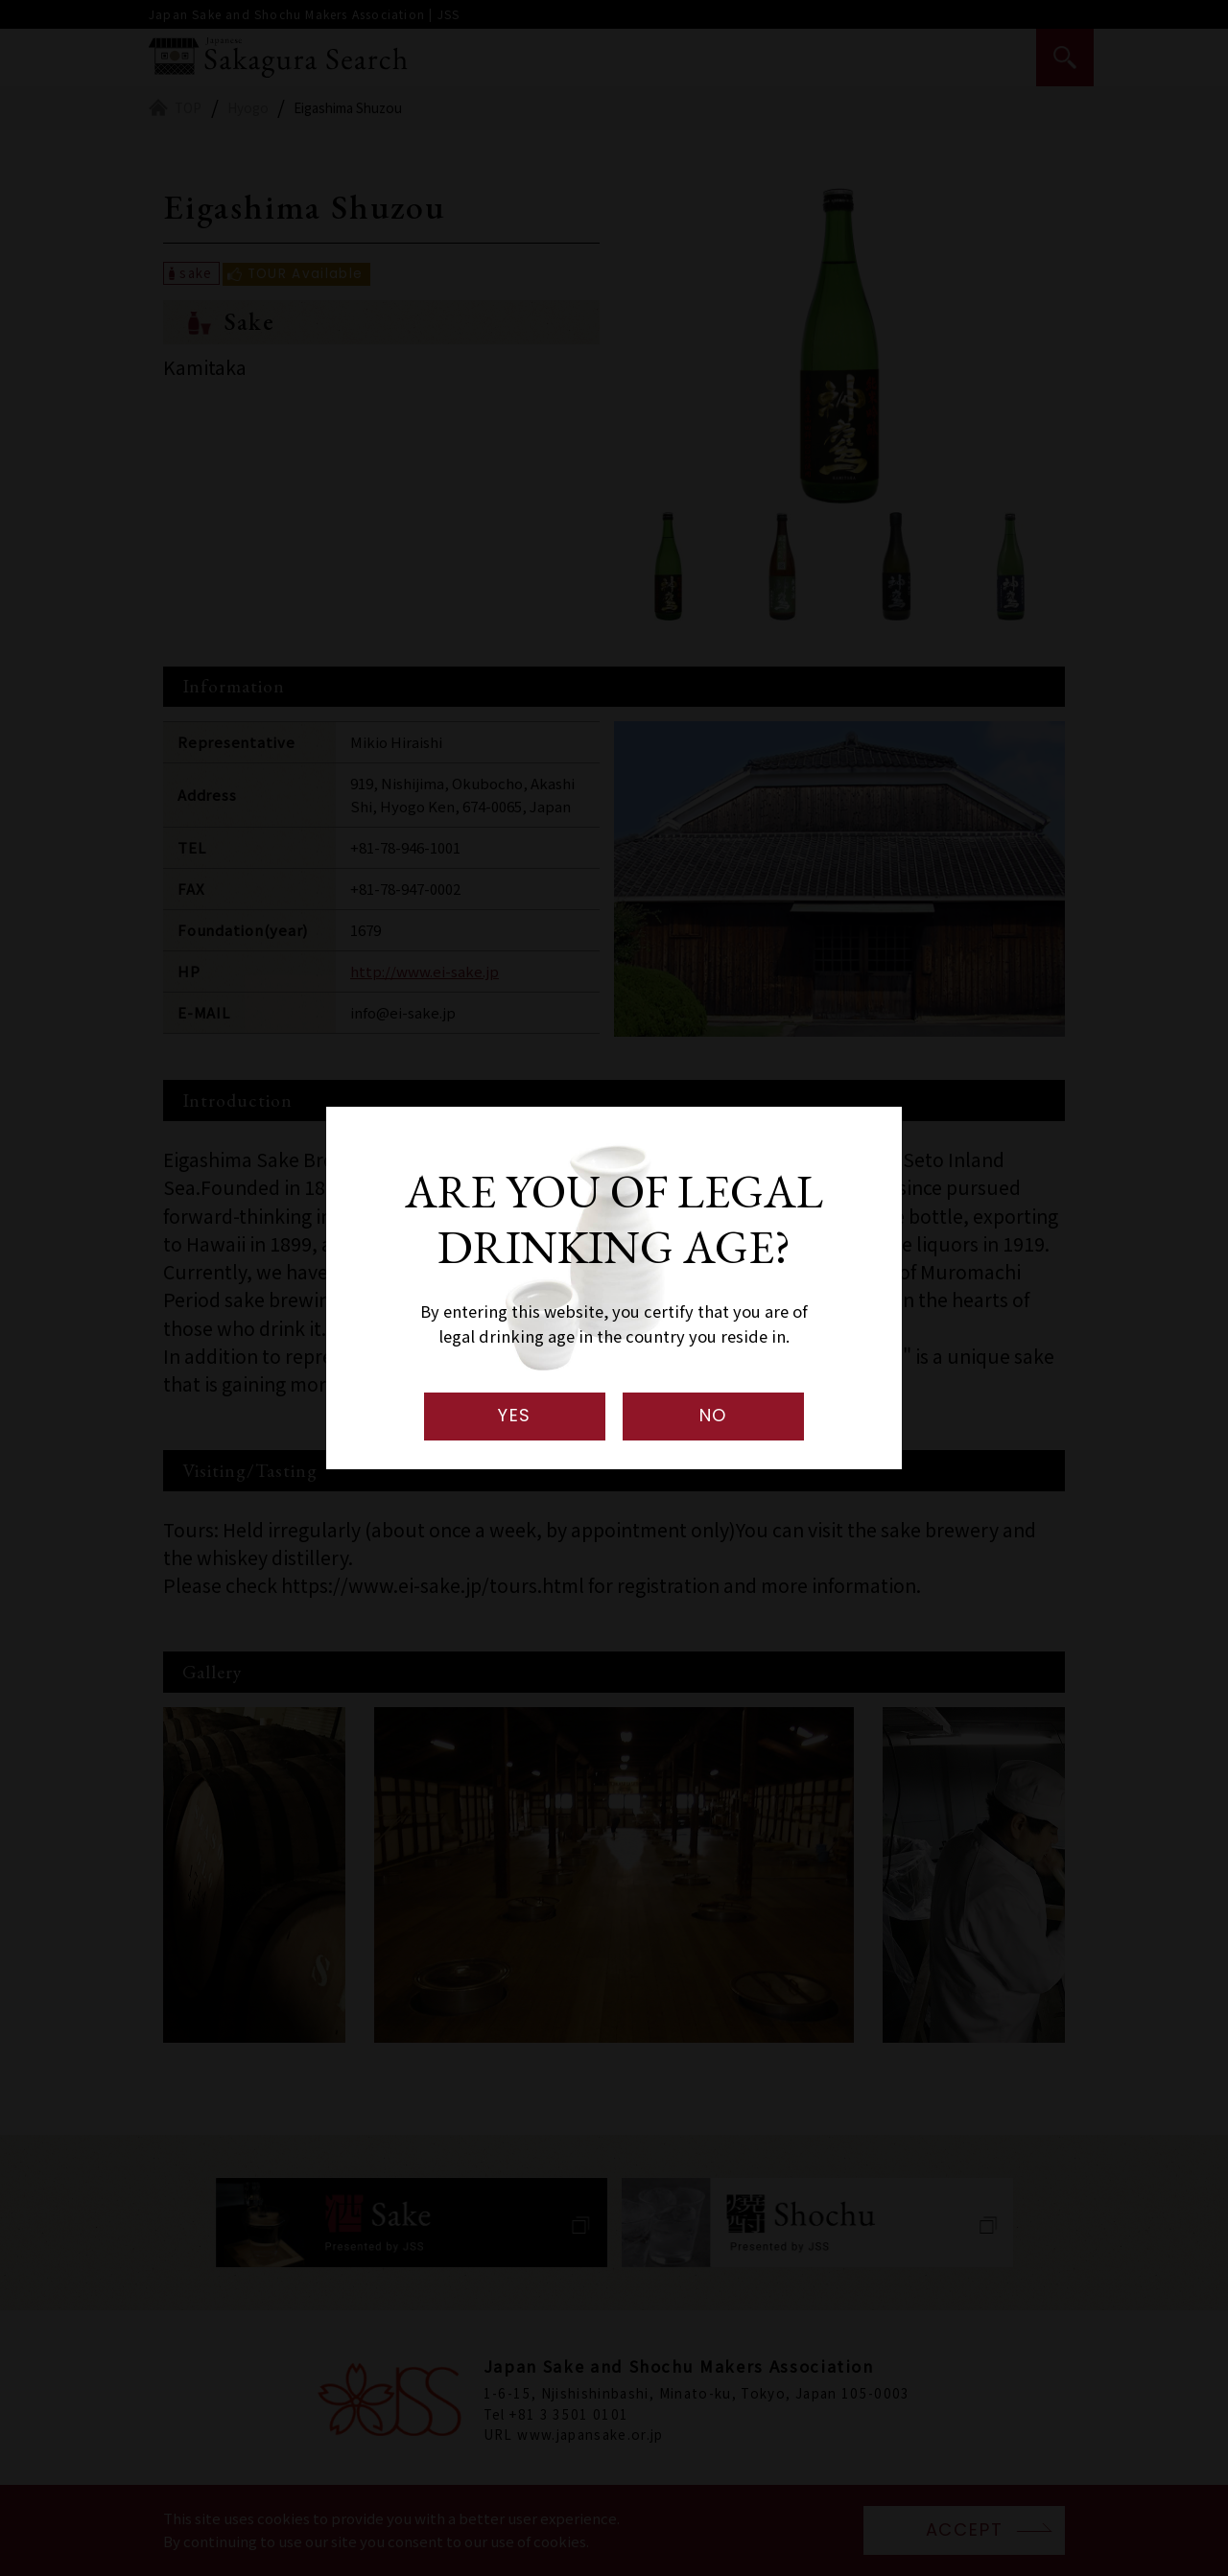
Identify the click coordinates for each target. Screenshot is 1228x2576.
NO (713, 1415)
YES (514, 1415)
